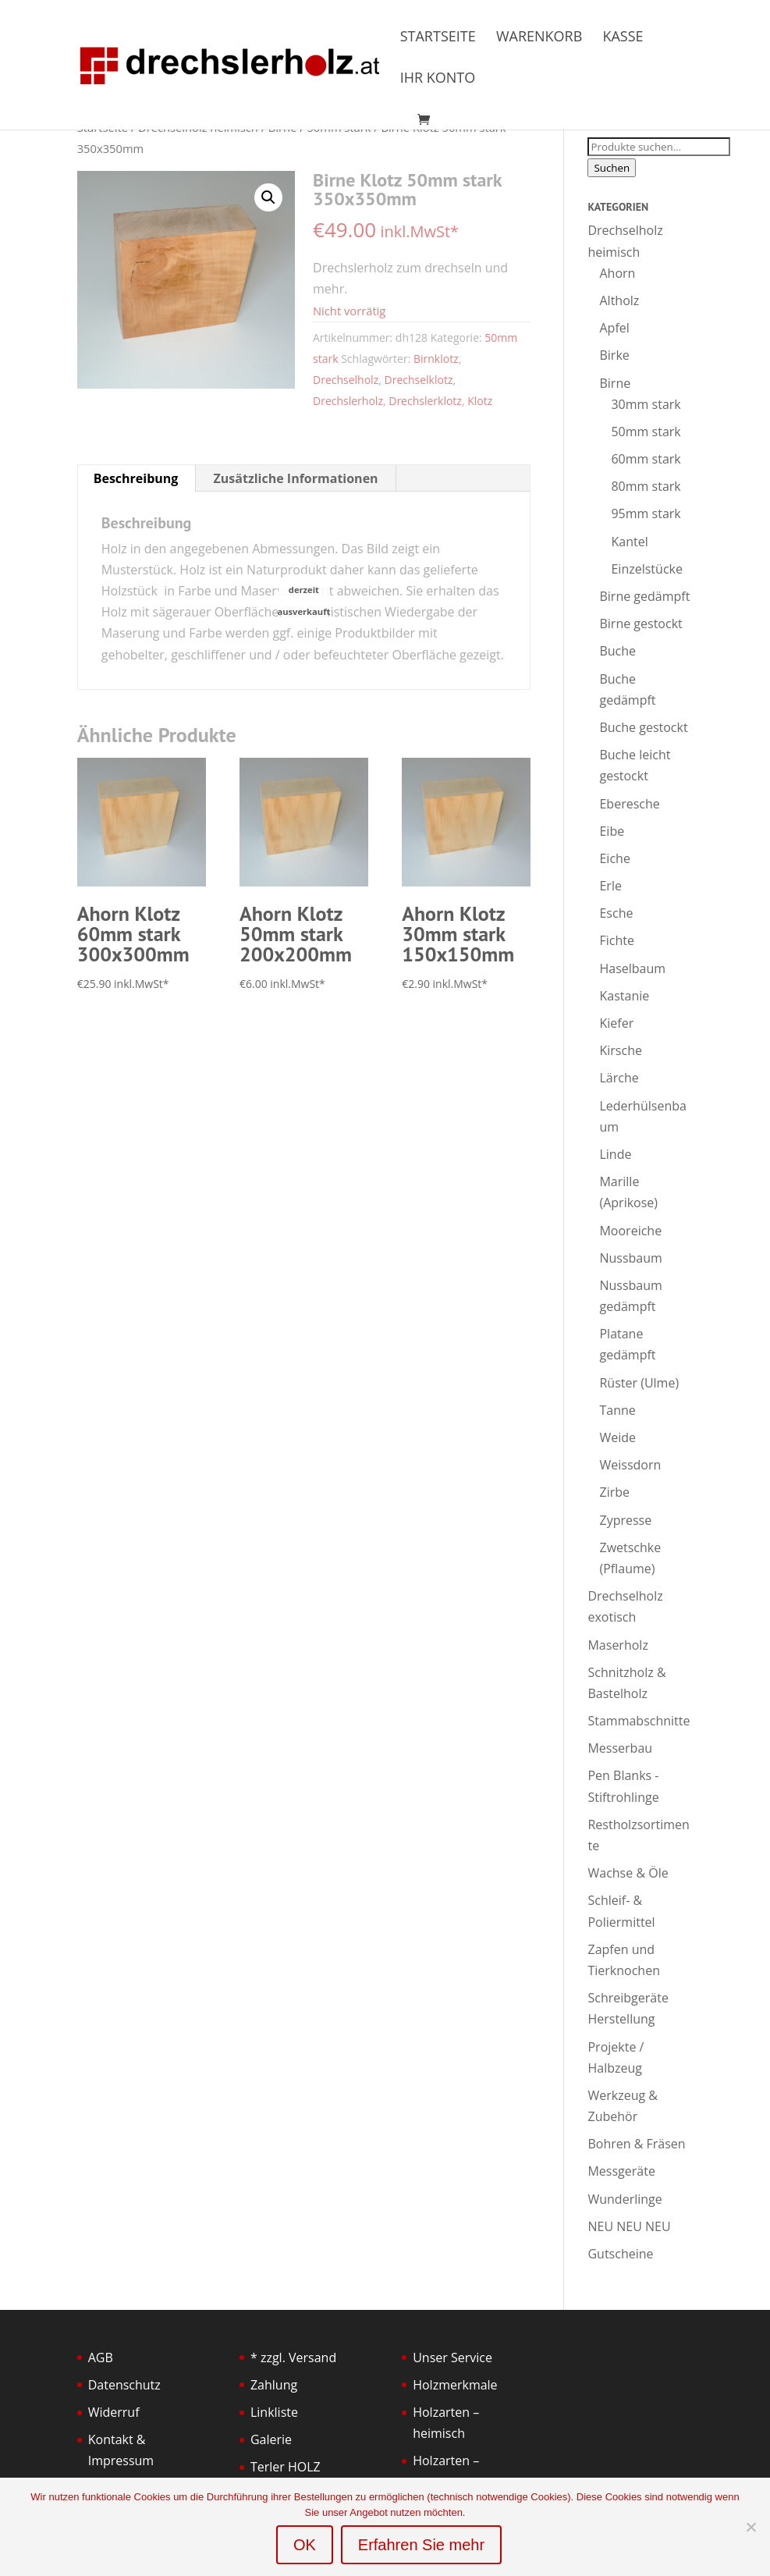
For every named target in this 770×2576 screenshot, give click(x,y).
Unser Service (452, 2357)
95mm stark (645, 513)
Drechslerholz (348, 400)
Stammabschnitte (638, 1720)
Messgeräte (621, 2171)
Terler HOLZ (285, 2466)
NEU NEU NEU (628, 2226)
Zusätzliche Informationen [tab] (296, 478)
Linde (615, 1154)
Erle (610, 885)
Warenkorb (539, 37)
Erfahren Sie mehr (421, 2544)
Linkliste (274, 2412)
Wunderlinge (624, 2199)
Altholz (619, 300)
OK (304, 2544)
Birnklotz (436, 358)
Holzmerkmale (455, 2384)
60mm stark (645, 458)
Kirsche (620, 1050)
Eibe (611, 831)
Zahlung (273, 2384)
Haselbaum (632, 968)
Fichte (616, 940)
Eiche (614, 858)
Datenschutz (124, 2384)
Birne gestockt (640, 623)
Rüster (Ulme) (639, 1382)
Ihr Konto (438, 79)
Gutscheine (620, 2253)
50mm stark (645, 431)
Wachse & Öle (627, 1872)
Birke (614, 355)
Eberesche (629, 803)
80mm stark (645, 486)
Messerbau (619, 1748)
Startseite (438, 37)
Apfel (614, 327)
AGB (100, 2357)
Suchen (612, 168)
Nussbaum (630, 1258)
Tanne (617, 1410)
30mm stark (645, 404)
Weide (617, 1437)
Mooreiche (630, 1230)
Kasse (622, 37)
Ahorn (617, 273)
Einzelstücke (646, 568)
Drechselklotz (419, 379)
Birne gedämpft (644, 596)
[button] (268, 197)
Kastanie (624, 995)
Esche (616, 913)
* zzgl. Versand (293, 2357)
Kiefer (616, 1023)
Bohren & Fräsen (636, 2143)
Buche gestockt (643, 727)
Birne (614, 383)
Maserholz (617, 1645)
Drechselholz (345, 379)
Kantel (629, 541)
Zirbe (614, 1492)
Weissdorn (630, 1464)
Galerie (271, 2439)
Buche (617, 650)
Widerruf (114, 2412)
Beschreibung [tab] (136, 478)
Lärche (618, 1077)
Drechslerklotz (425, 400)
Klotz (479, 400)
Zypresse (625, 1520)
